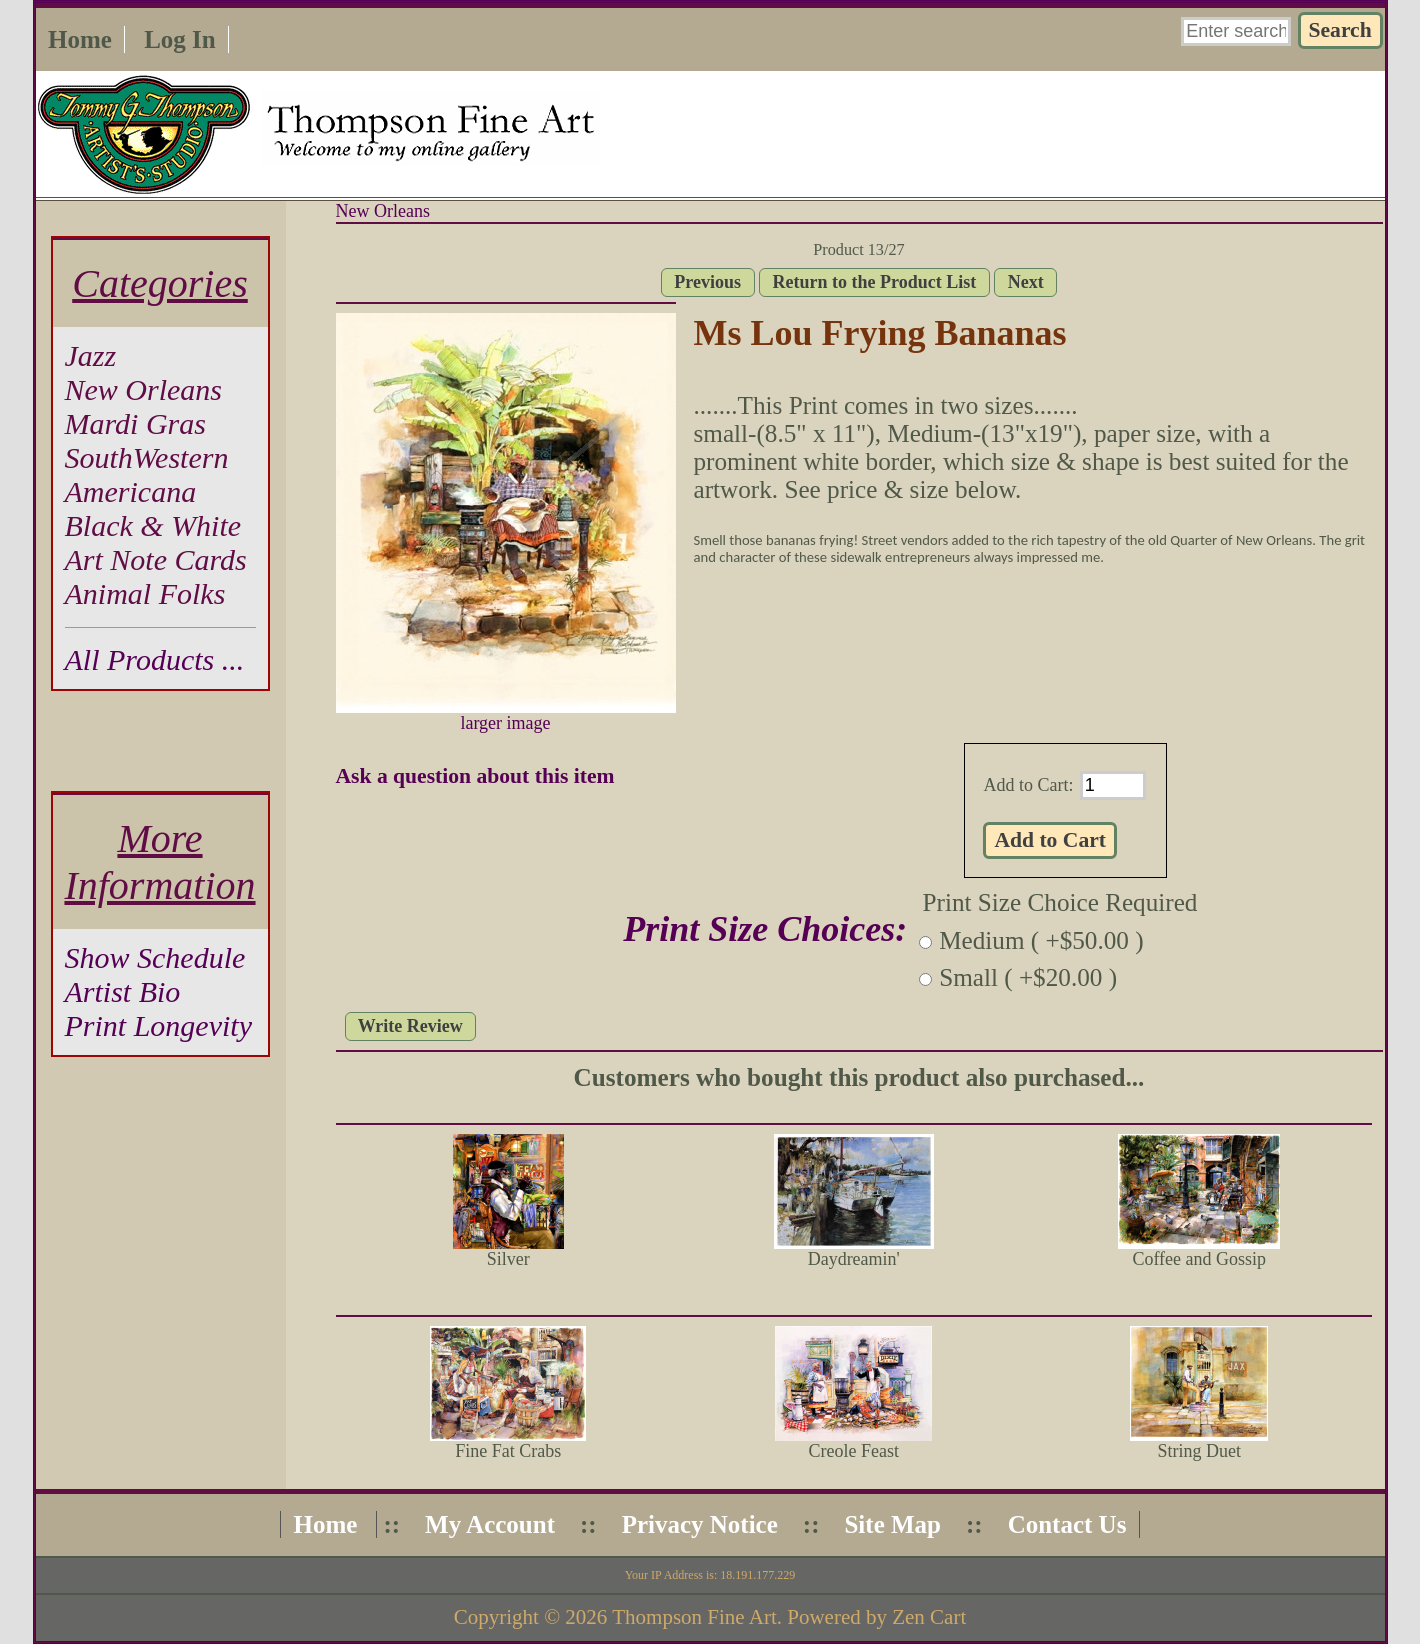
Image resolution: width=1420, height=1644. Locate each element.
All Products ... (155, 659)
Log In (180, 39)
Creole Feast (854, 1451)
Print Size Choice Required (1060, 902)
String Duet (1200, 1451)
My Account (490, 1524)
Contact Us (1067, 1524)
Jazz (91, 355)
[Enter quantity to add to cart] (1113, 785)
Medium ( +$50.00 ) (1041, 940)
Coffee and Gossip (1199, 1259)
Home (80, 39)
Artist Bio (123, 991)
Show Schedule (155, 957)
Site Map (892, 1524)
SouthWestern (147, 457)
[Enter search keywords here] (1236, 31)
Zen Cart (929, 1617)
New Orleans (383, 211)
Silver (508, 1259)
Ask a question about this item (475, 776)
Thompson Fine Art (694, 1617)
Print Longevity (158, 1025)
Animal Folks (145, 593)
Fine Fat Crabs (508, 1451)
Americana (131, 491)
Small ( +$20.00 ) (1028, 977)
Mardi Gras (135, 423)
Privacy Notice (700, 1524)
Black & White (153, 525)
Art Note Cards (156, 559)
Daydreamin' (854, 1259)
